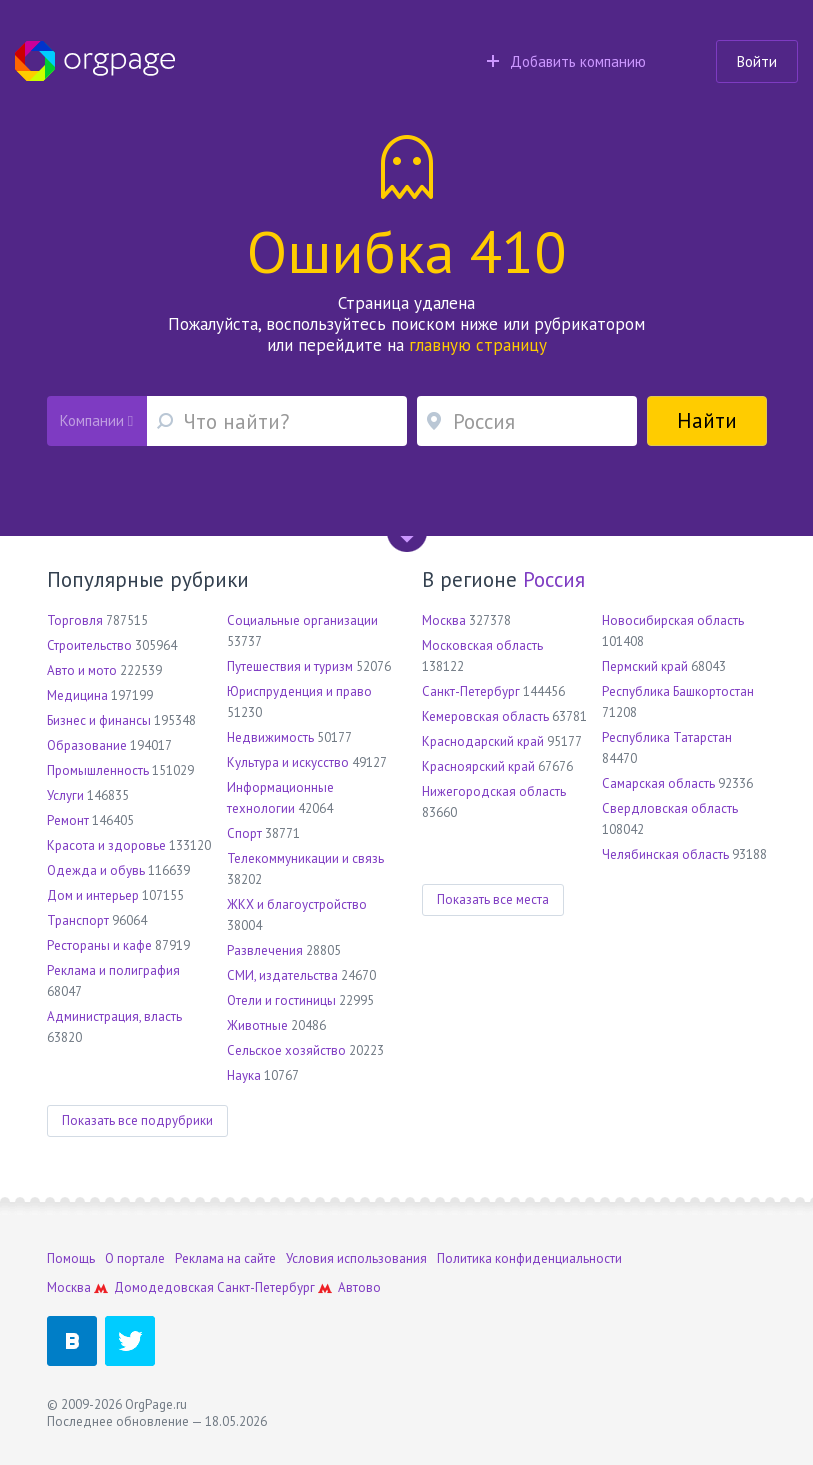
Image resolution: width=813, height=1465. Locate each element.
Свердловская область (670, 808)
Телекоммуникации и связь (305, 858)
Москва (444, 620)
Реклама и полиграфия (113, 970)
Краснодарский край (483, 741)
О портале (135, 1258)
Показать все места (493, 899)
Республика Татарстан (667, 737)
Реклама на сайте (225, 1258)
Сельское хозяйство (286, 1050)
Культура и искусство (288, 762)
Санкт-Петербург (471, 691)
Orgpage (95, 61)
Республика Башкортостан (678, 691)
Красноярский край (478, 766)
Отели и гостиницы (281, 1000)
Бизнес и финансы (99, 720)
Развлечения (265, 950)
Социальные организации (302, 620)
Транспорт (78, 920)
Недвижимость (270, 737)
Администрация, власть (114, 1016)
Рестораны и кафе (99, 945)
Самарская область (658, 783)
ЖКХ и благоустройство (297, 904)
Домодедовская (164, 1287)
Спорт (244, 833)
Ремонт (68, 820)
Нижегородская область (494, 791)
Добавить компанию (566, 61)
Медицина (77, 695)
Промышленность (98, 770)
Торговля (75, 620)
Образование (87, 745)
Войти (757, 61)
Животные (257, 1025)
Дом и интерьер (93, 895)
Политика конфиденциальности (529, 1258)
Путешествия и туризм (290, 666)
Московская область (482, 645)
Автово (359, 1287)
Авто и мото (82, 670)
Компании (96, 420)
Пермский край (645, 666)
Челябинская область (665, 854)
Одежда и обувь (96, 870)
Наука (244, 1075)
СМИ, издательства (282, 975)
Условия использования (356, 1258)
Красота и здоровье (106, 845)
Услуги (65, 795)
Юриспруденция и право (299, 691)
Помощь (71, 1258)
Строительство (89, 645)
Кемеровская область (485, 716)
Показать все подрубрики (137, 1120)
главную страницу (478, 345)
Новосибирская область (673, 620)
